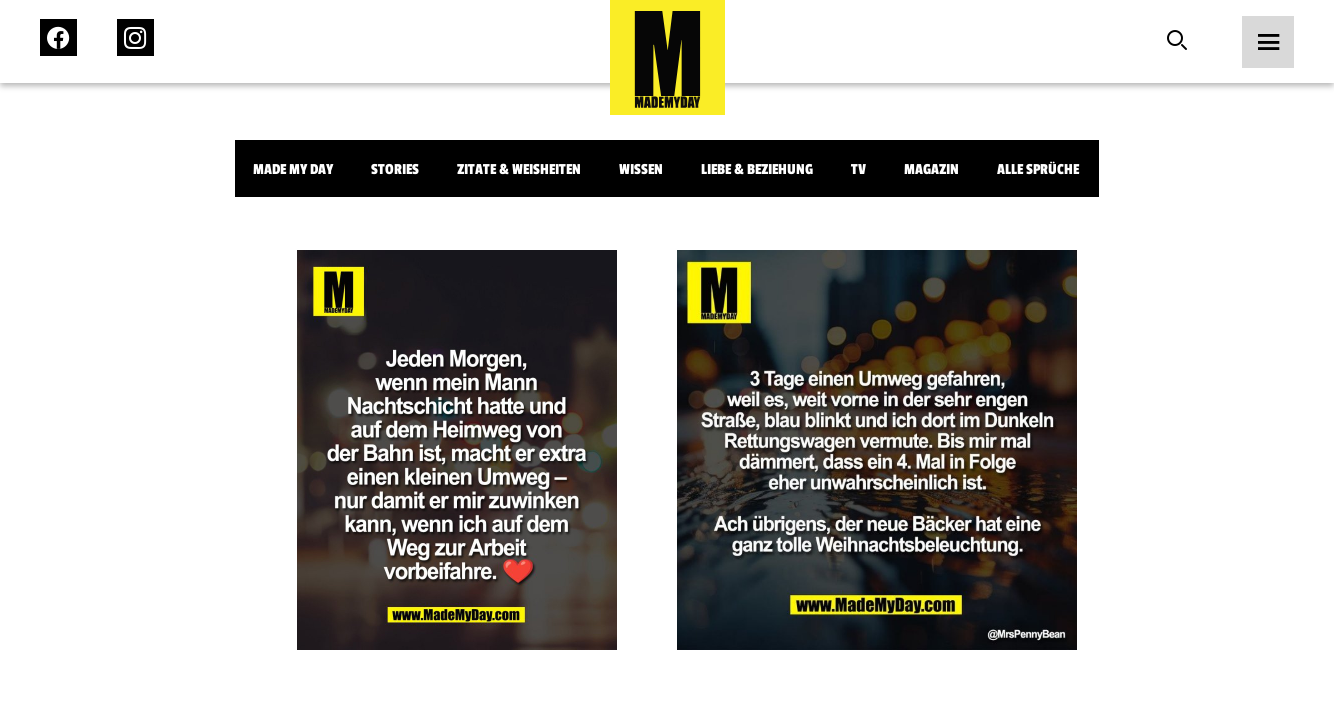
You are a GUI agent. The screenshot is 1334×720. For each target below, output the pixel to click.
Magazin (931, 169)
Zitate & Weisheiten (519, 169)
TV (858, 169)
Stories (395, 169)
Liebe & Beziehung (757, 169)
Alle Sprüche (1038, 169)
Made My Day (293, 169)
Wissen (641, 169)
